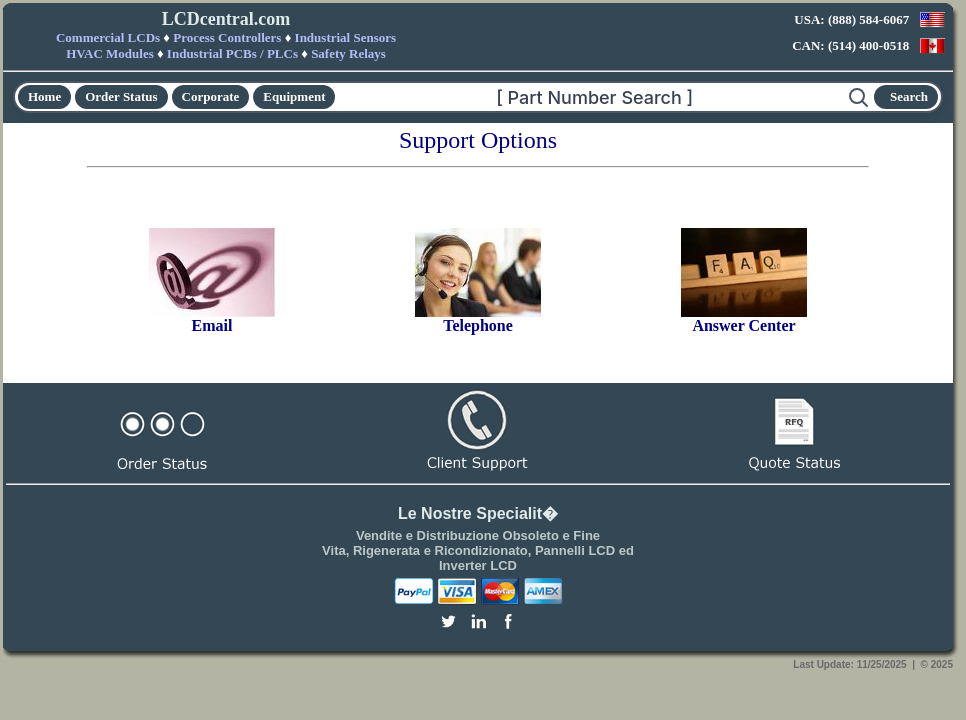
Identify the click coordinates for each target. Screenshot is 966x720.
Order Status (121, 96)
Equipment (294, 96)
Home (44, 96)
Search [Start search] (909, 96)
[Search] (592, 97)
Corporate (211, 96)
